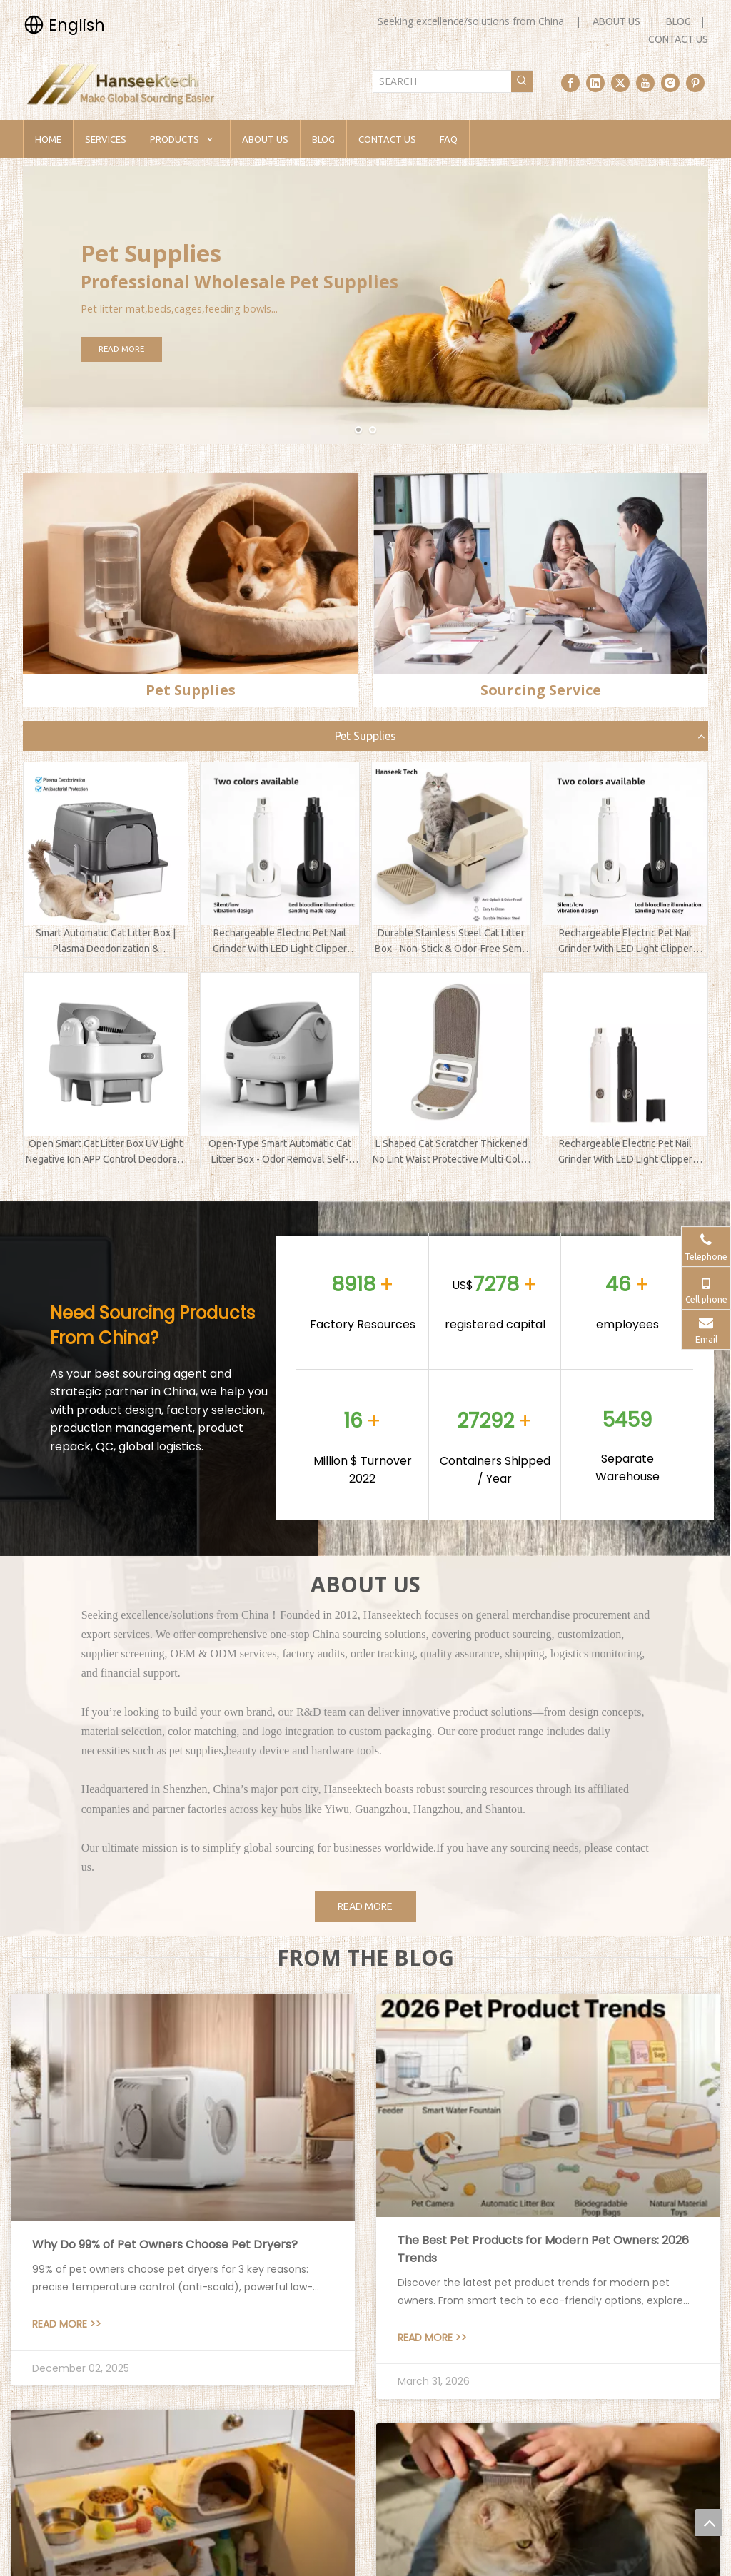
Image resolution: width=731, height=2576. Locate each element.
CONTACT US (678, 39)
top (708, 2522)
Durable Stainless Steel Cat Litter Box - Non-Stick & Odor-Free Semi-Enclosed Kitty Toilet (451, 942)
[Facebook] (570, 83)
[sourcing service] (540, 573)
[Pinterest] (695, 83)
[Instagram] (670, 83)
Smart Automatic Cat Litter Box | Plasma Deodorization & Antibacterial (106, 942)
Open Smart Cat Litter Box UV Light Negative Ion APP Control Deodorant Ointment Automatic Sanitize (106, 1153)
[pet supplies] (190, 573)
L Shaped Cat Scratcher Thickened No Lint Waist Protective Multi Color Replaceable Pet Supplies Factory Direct (451, 1153)
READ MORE (166, 349)
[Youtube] (645, 83)
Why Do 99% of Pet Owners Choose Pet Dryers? (165, 2244)
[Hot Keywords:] (522, 81)
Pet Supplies (365, 735)
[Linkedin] (595, 83)
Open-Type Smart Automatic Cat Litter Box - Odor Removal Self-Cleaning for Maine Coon (279, 1153)
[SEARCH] (442, 81)
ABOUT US (616, 21)
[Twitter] (620, 83)
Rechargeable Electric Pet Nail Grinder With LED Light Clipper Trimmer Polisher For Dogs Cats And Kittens (280, 942)
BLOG (678, 21)
